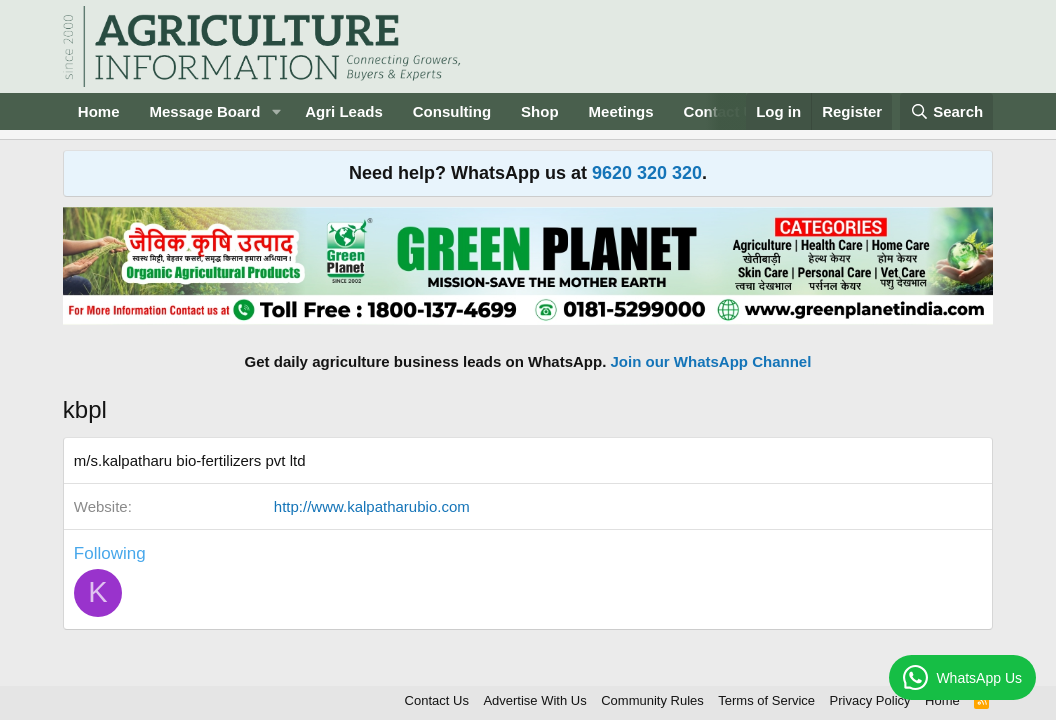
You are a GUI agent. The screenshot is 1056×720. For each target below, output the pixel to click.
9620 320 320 (647, 173)
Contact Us (437, 700)
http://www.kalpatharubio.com (372, 506)
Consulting (452, 111)
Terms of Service (766, 700)
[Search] (947, 111)
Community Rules (652, 700)
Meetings (621, 111)
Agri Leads (344, 111)
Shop (540, 111)
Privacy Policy (870, 700)
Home (99, 111)
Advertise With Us (534, 700)
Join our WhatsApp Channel (711, 361)
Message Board (204, 111)
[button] (276, 111)
